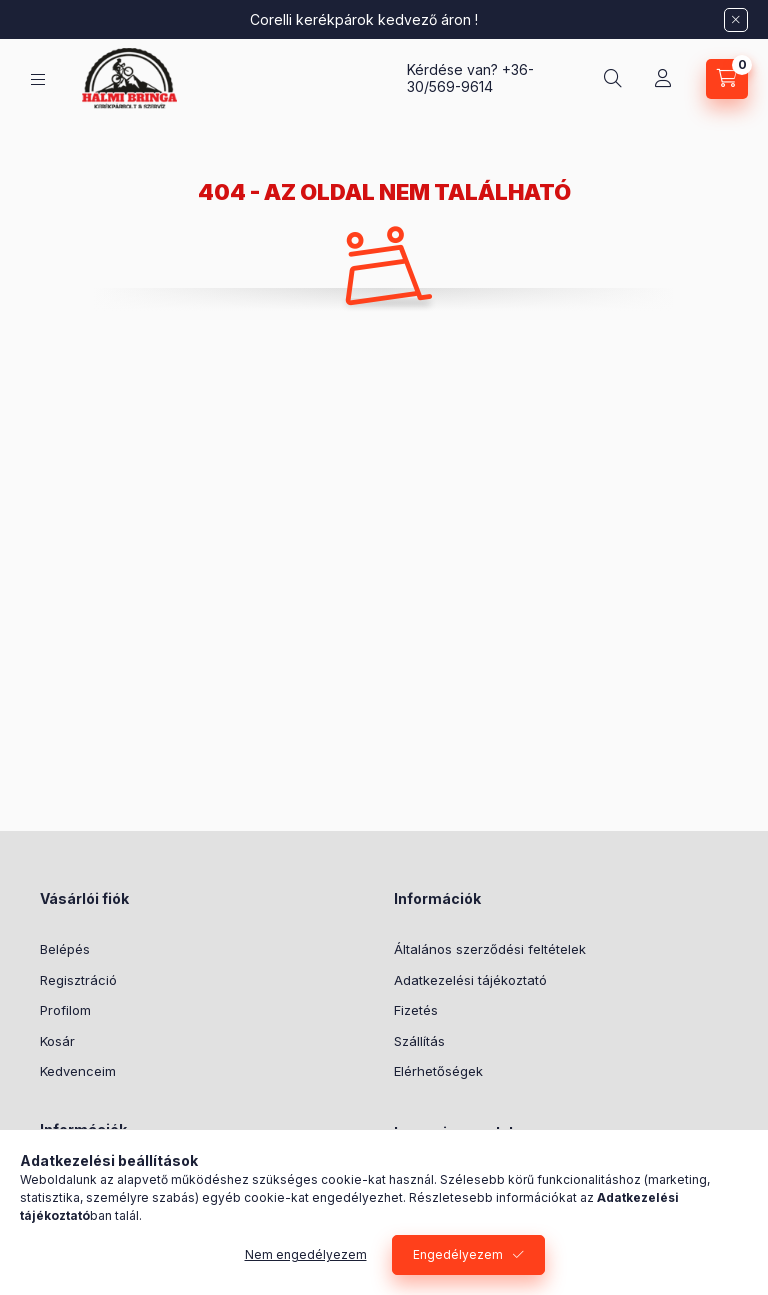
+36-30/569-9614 (470, 78)
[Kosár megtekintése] (727, 79)
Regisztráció (78, 980)
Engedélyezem (458, 1254)
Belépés (65, 949)
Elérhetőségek (438, 1071)
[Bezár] (736, 20)
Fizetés (416, 1010)
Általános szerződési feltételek (490, 949)
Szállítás (419, 1041)
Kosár (57, 1041)
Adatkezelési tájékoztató (470, 980)
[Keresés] (613, 79)
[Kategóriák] (38, 79)
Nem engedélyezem (306, 1254)
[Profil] (663, 79)
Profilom (65, 1010)
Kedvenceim (78, 1071)
